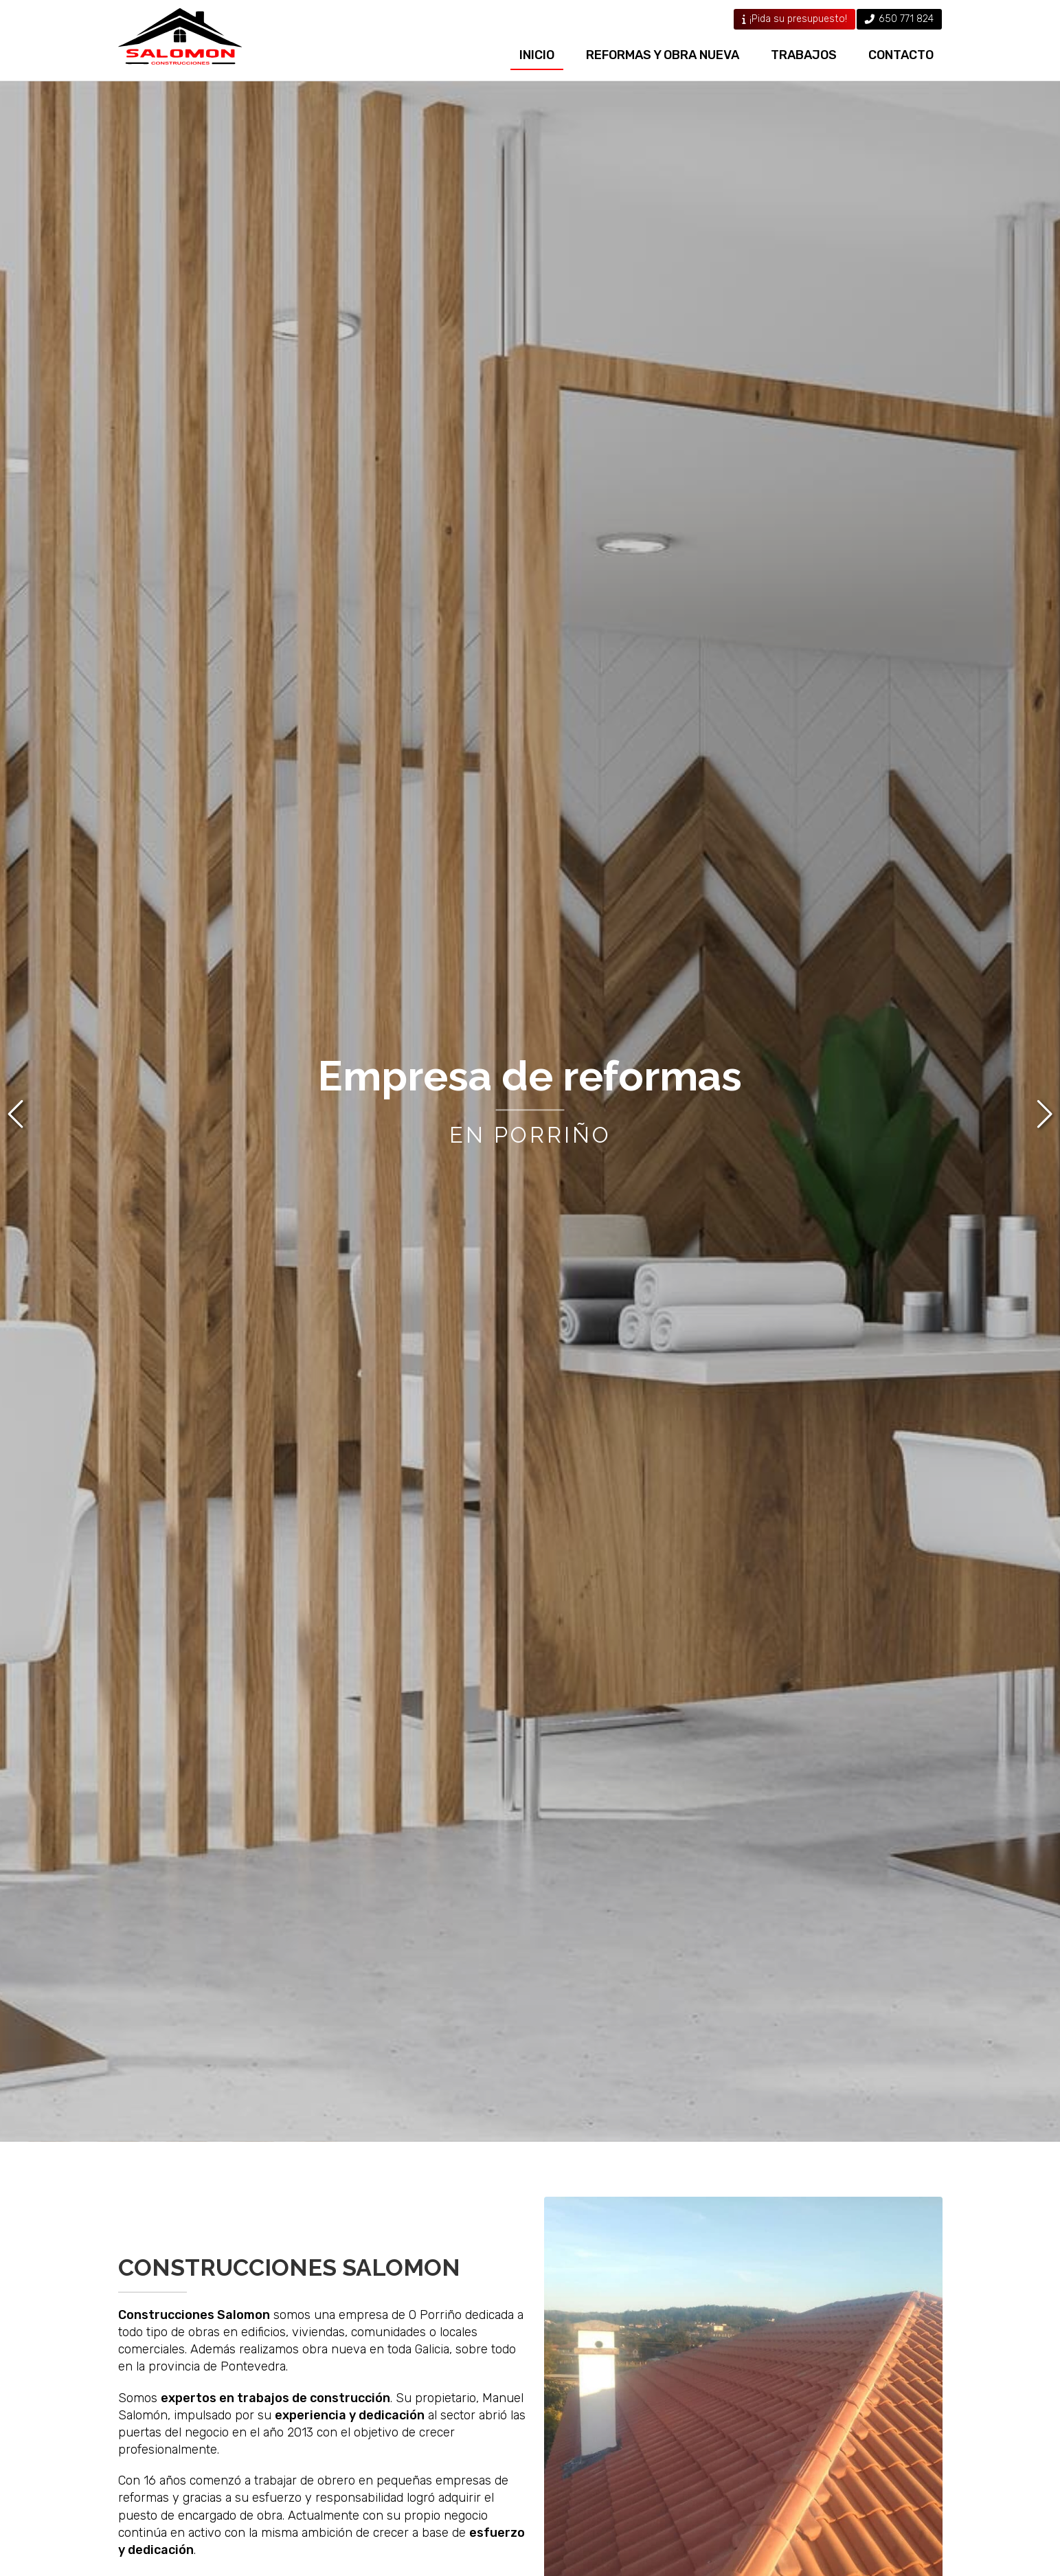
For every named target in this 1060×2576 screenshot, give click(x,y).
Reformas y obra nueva (662, 55)
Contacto (901, 55)
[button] (17, 1114)
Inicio (536, 55)
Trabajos (804, 55)
